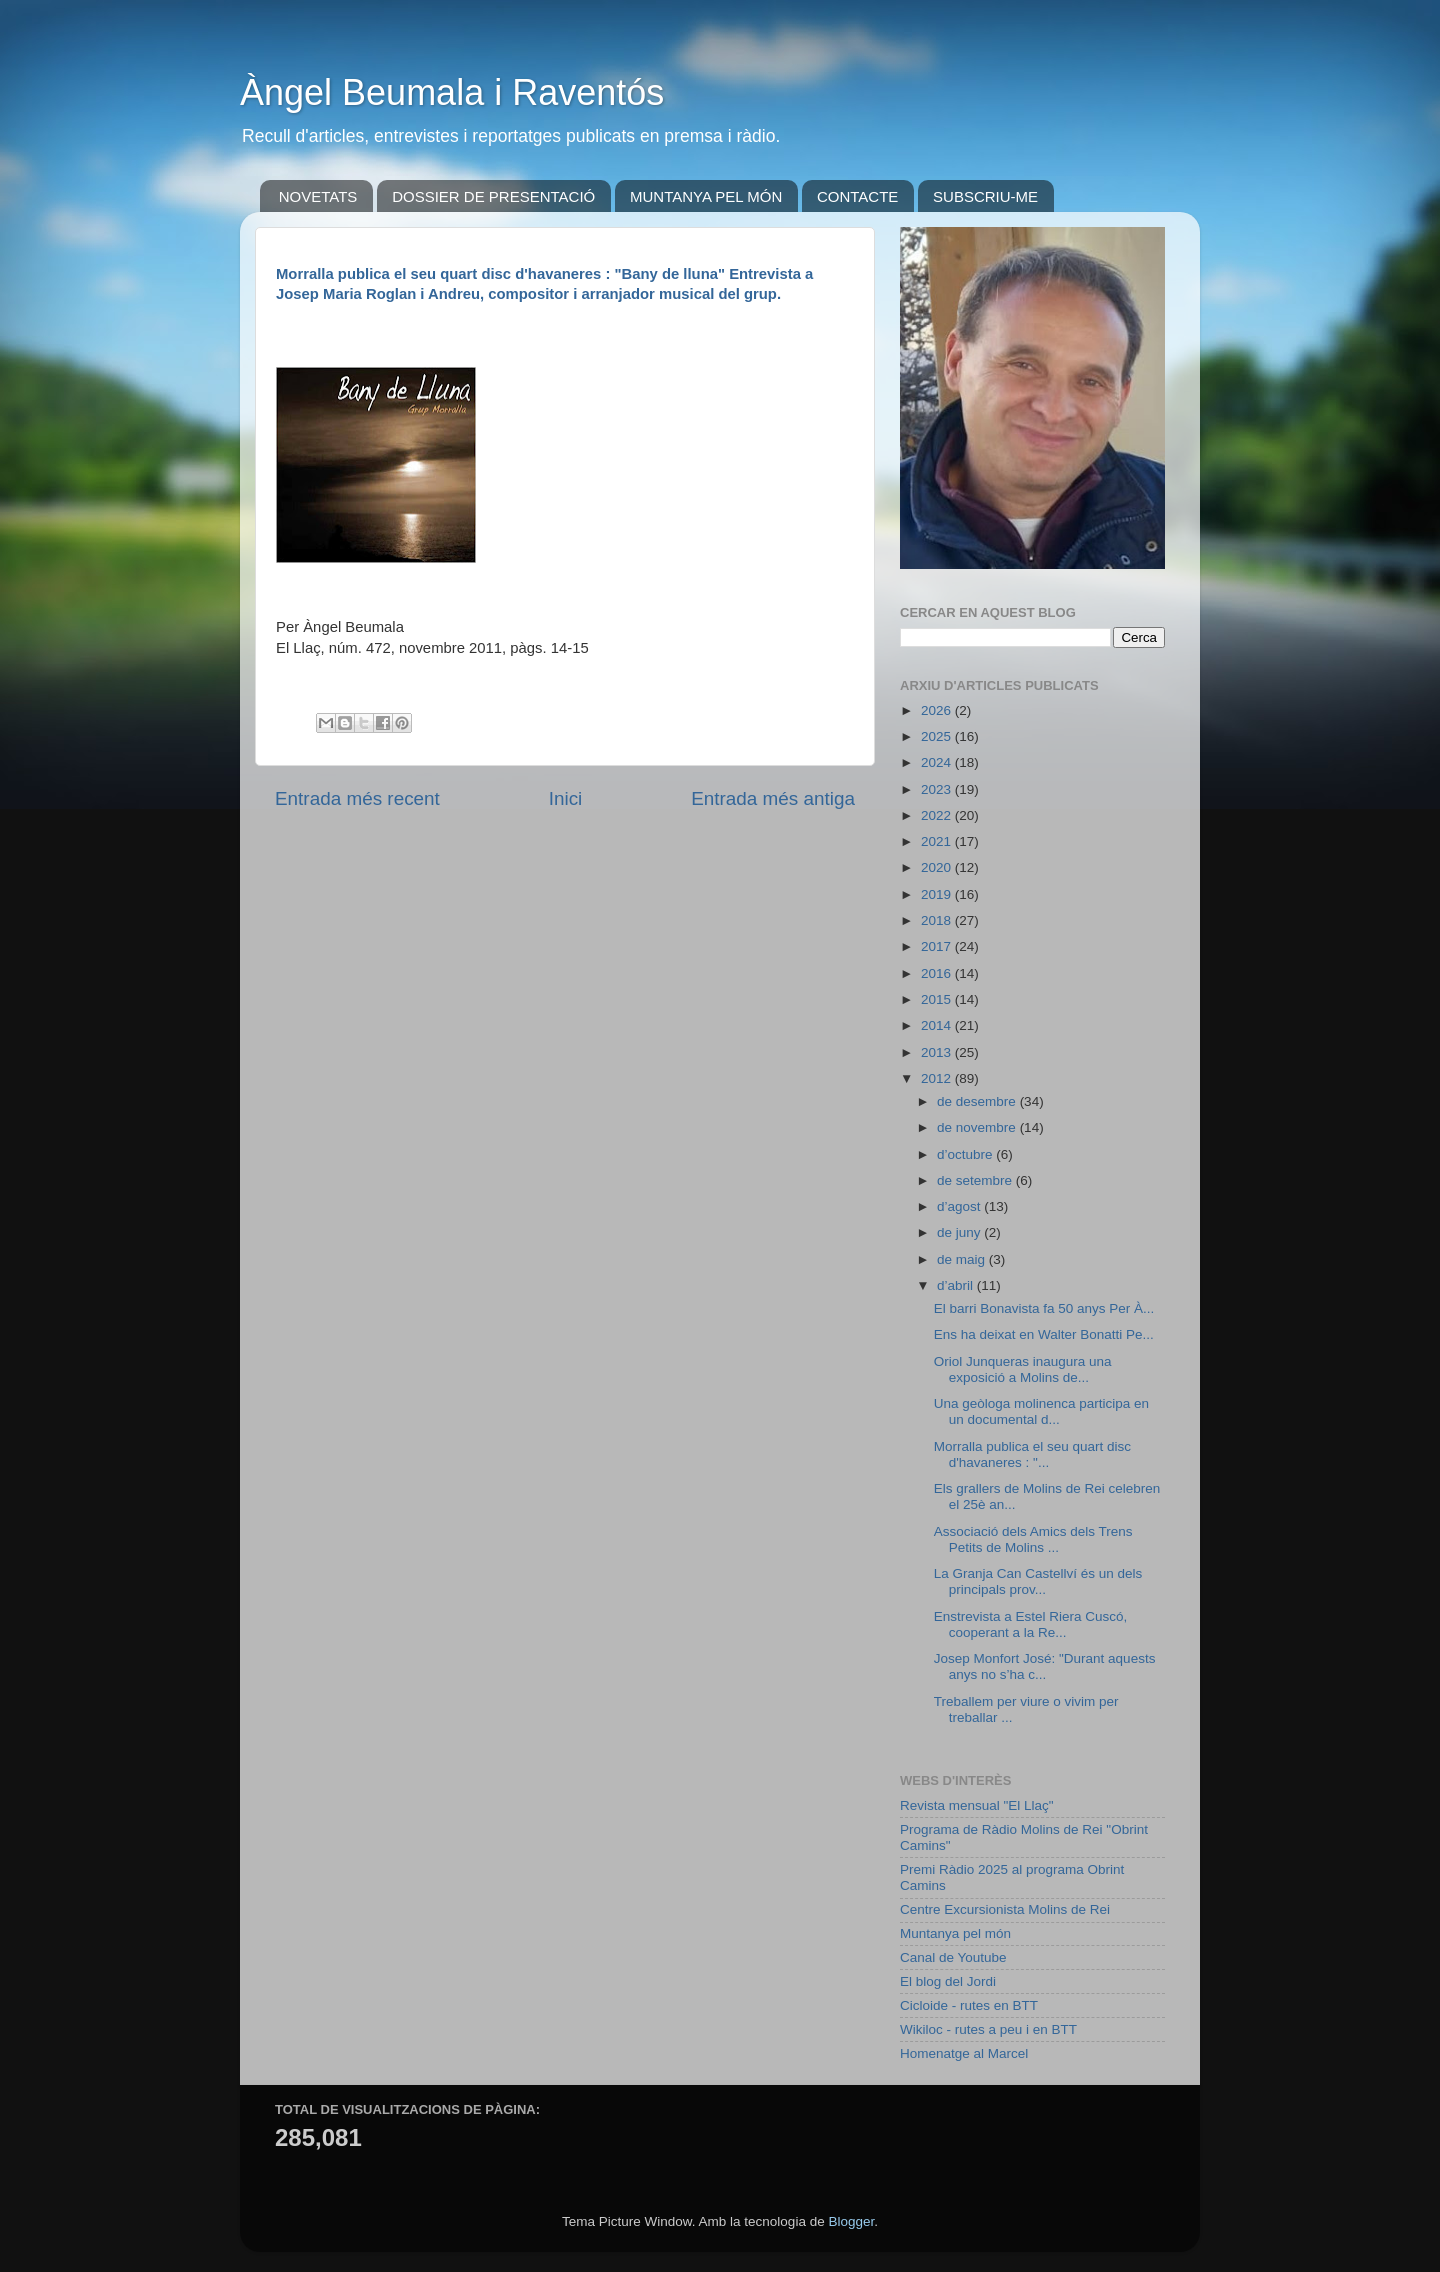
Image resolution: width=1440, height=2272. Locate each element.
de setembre (976, 1180)
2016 (938, 973)
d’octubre (966, 1154)
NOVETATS (318, 196)
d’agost (960, 1206)
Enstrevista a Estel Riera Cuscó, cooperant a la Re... (1031, 1624)
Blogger (851, 2221)
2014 (938, 1025)
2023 (938, 789)
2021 (938, 841)
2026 (938, 710)
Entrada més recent (357, 798)
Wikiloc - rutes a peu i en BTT (988, 2029)
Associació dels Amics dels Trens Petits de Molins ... (1033, 1539)
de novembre (978, 1127)
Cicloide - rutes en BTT (969, 2005)
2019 (938, 894)
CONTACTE (857, 196)
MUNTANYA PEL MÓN (706, 196)
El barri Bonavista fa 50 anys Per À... (1044, 1308)
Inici (566, 798)
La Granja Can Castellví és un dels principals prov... (1038, 1581)
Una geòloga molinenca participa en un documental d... (1041, 1411)
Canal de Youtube (953, 1957)
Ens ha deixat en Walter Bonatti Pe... (1044, 1334)
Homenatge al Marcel (964, 2053)
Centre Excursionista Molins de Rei (1005, 1909)
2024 (938, 762)
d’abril (957, 1285)
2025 (938, 736)
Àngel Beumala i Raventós (452, 92)
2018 (938, 920)
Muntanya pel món (955, 1933)
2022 (938, 815)
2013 (938, 1052)
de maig (963, 1259)
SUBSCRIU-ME (985, 196)
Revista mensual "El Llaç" (977, 1805)
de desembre (978, 1101)
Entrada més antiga (773, 798)
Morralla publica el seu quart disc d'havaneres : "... (1032, 1454)
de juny (960, 1232)
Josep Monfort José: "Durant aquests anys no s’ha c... (1045, 1666)
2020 (938, 867)
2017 (938, 946)
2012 (938, 1078)
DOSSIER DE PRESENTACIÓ (493, 196)
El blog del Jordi (948, 1981)
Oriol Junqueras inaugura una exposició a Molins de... (1023, 1369)
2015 (938, 999)
